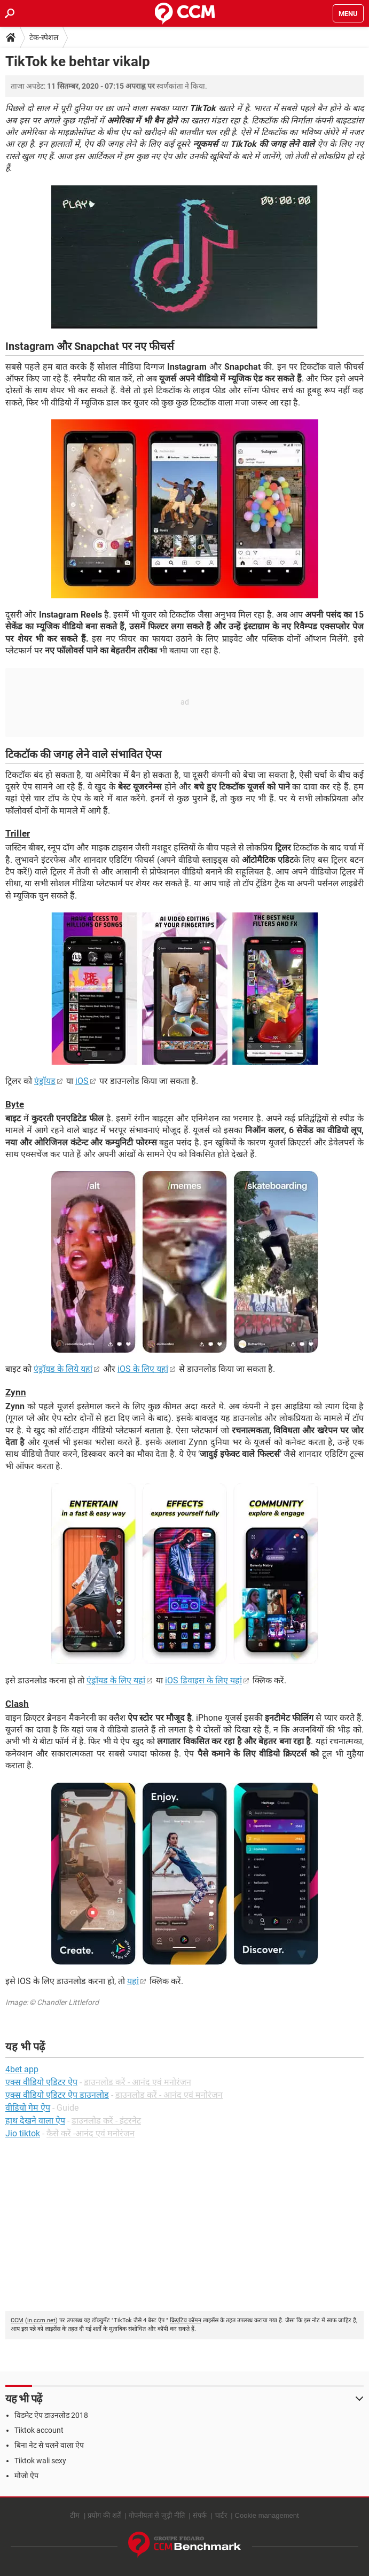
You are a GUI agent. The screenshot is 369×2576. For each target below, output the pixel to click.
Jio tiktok (22, 2133)
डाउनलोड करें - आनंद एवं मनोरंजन (137, 2082)
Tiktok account (39, 2430)
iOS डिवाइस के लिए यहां (203, 1680)
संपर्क (200, 2515)
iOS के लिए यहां (142, 1369)
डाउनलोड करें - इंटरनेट (106, 2121)
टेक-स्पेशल (43, 37)
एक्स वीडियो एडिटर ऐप (41, 2082)
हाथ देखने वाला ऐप (35, 2121)
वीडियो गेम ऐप (27, 2108)
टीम (75, 2515)
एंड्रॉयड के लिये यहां (63, 1369)
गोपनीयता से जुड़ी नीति (157, 2515)
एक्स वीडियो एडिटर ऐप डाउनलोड (57, 2095)
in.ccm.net (41, 2320)
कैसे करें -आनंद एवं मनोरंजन (90, 2133)
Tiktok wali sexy (40, 2460)
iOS (82, 1081)
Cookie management (267, 2515)
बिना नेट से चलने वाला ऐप (49, 2445)
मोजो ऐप (26, 2475)
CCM (17, 2320)
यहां (133, 1981)
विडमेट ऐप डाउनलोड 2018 (51, 2415)
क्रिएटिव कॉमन (185, 2320)
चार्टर (221, 2515)
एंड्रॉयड (45, 1081)
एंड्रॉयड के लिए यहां (116, 1680)
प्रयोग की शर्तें (104, 2515)
